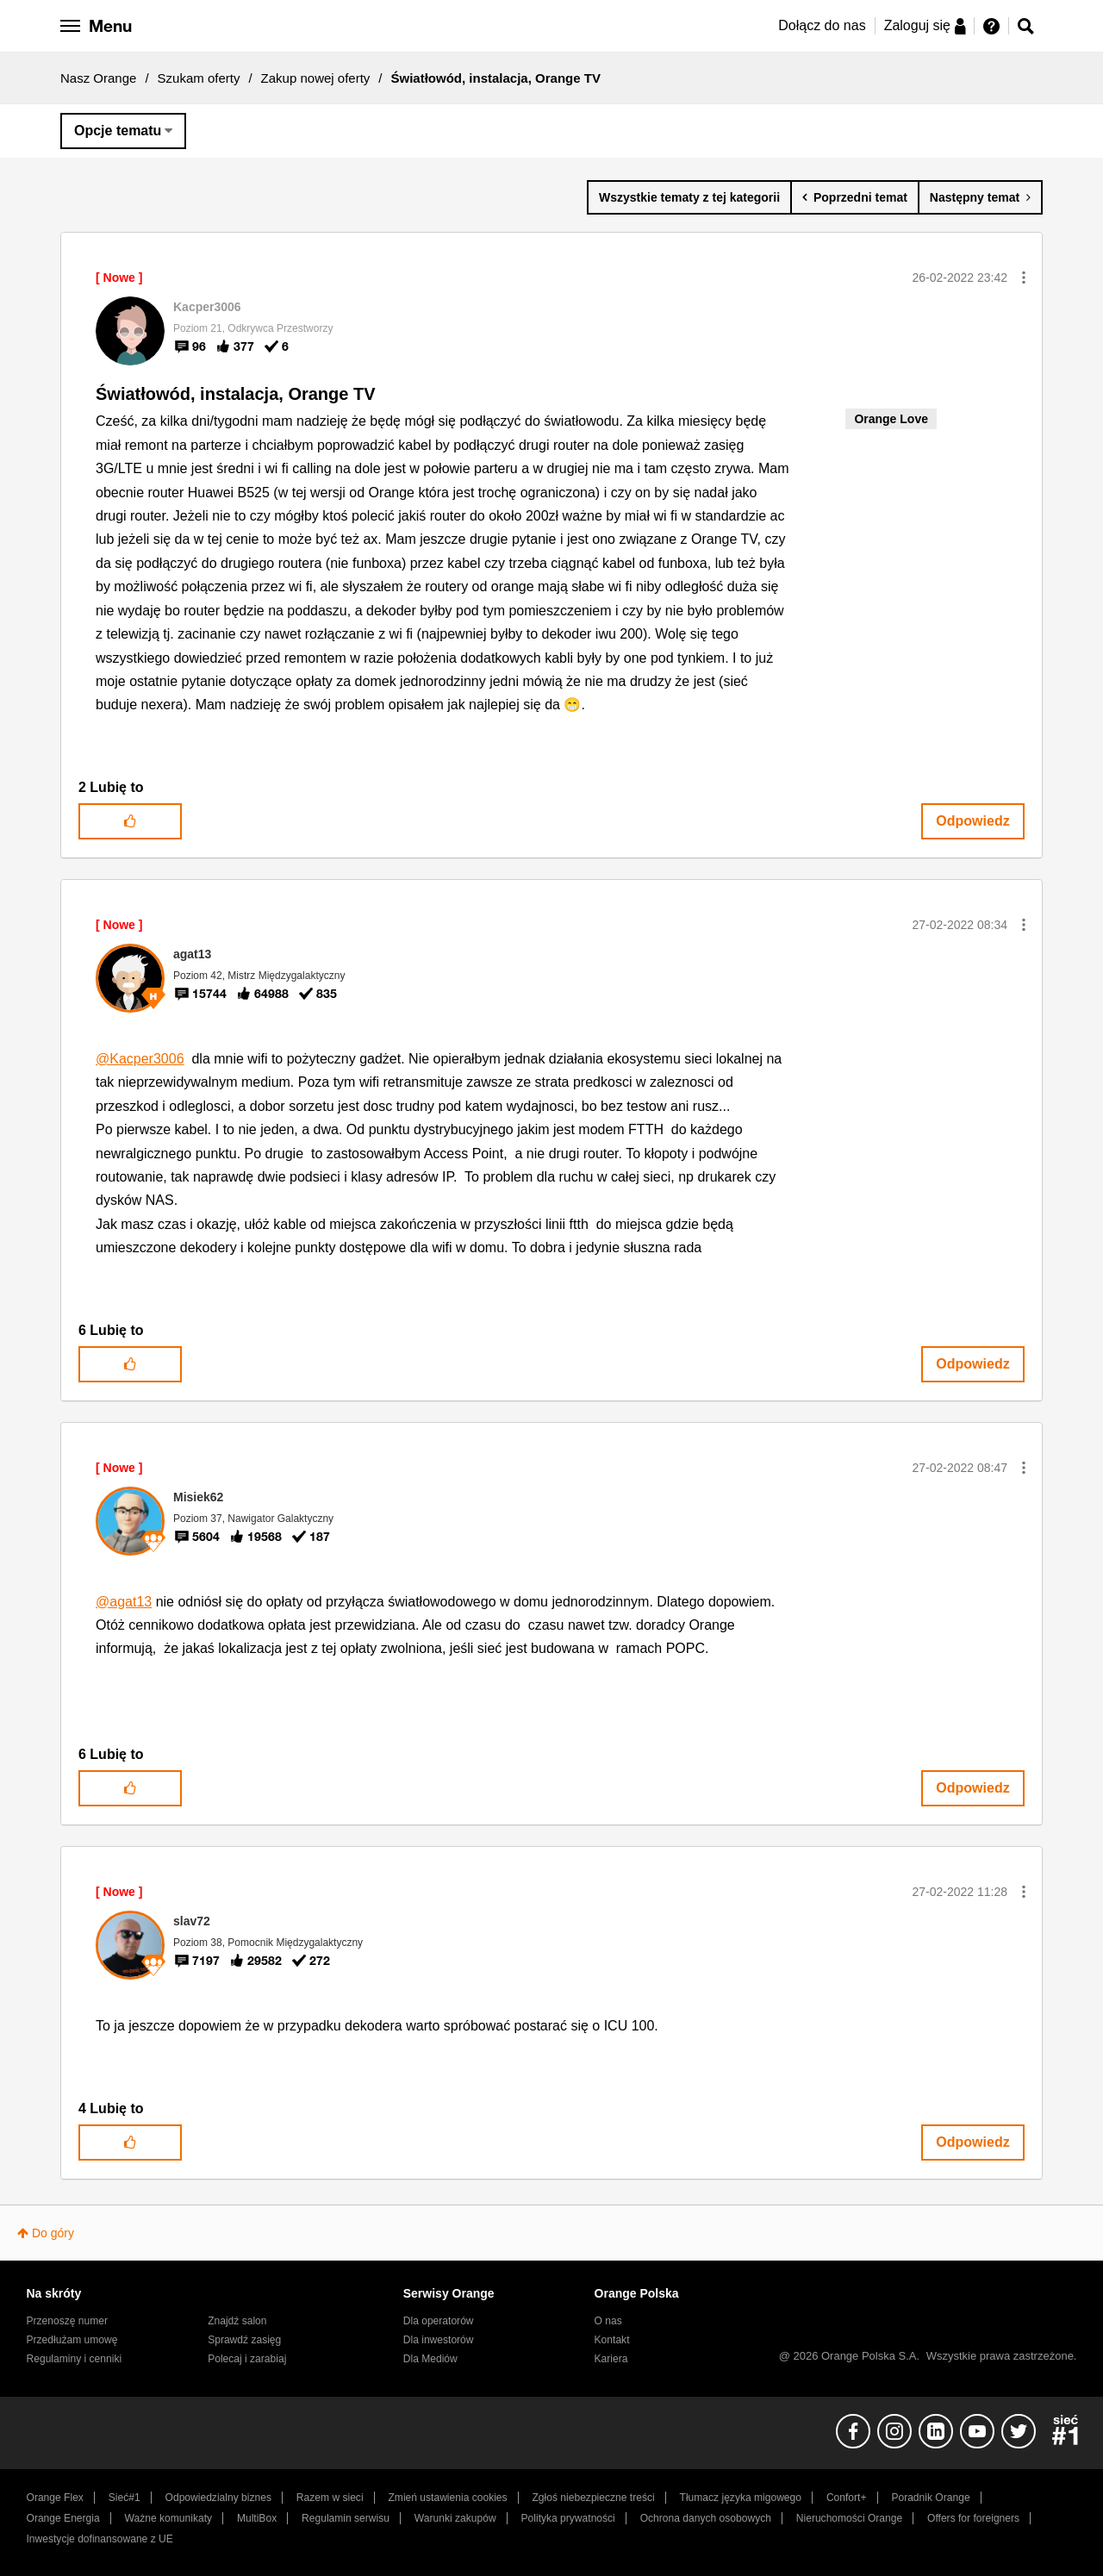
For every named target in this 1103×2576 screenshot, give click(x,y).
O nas (608, 2321)
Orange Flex (55, 2498)
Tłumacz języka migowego (740, 2498)
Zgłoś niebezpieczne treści (594, 2498)
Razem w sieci (330, 2498)
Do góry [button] (53, 2233)
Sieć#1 (124, 2498)
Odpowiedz (972, 821)
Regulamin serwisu (345, 2518)
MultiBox (257, 2518)
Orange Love (891, 419)
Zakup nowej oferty (316, 78)
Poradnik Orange (930, 2498)
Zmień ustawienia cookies (447, 2498)
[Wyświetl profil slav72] (191, 1921)
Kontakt (612, 2340)
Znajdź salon (237, 2321)
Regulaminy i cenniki (74, 2359)
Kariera (611, 2359)
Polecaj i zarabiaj (247, 2359)
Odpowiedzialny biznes (218, 2498)
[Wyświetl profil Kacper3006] (207, 307)
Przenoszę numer (68, 2321)
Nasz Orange (98, 78)
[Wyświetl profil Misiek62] (198, 1497)
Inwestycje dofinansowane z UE (100, 2539)
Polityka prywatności (568, 2518)
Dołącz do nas (821, 25)
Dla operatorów (438, 2321)
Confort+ (846, 2498)
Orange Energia (63, 2518)
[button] (1024, 277)
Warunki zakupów (455, 2518)
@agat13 (124, 1601)
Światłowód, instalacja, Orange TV (236, 393)
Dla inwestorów (438, 2340)
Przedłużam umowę (72, 2340)
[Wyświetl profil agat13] (192, 954)
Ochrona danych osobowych (705, 2518)
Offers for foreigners (973, 2518)
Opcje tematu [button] (117, 130)
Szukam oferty (199, 78)
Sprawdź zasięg (244, 2340)
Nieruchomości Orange (849, 2518)
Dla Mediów (430, 2359)
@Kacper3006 (140, 1058)
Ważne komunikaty (168, 2518)
